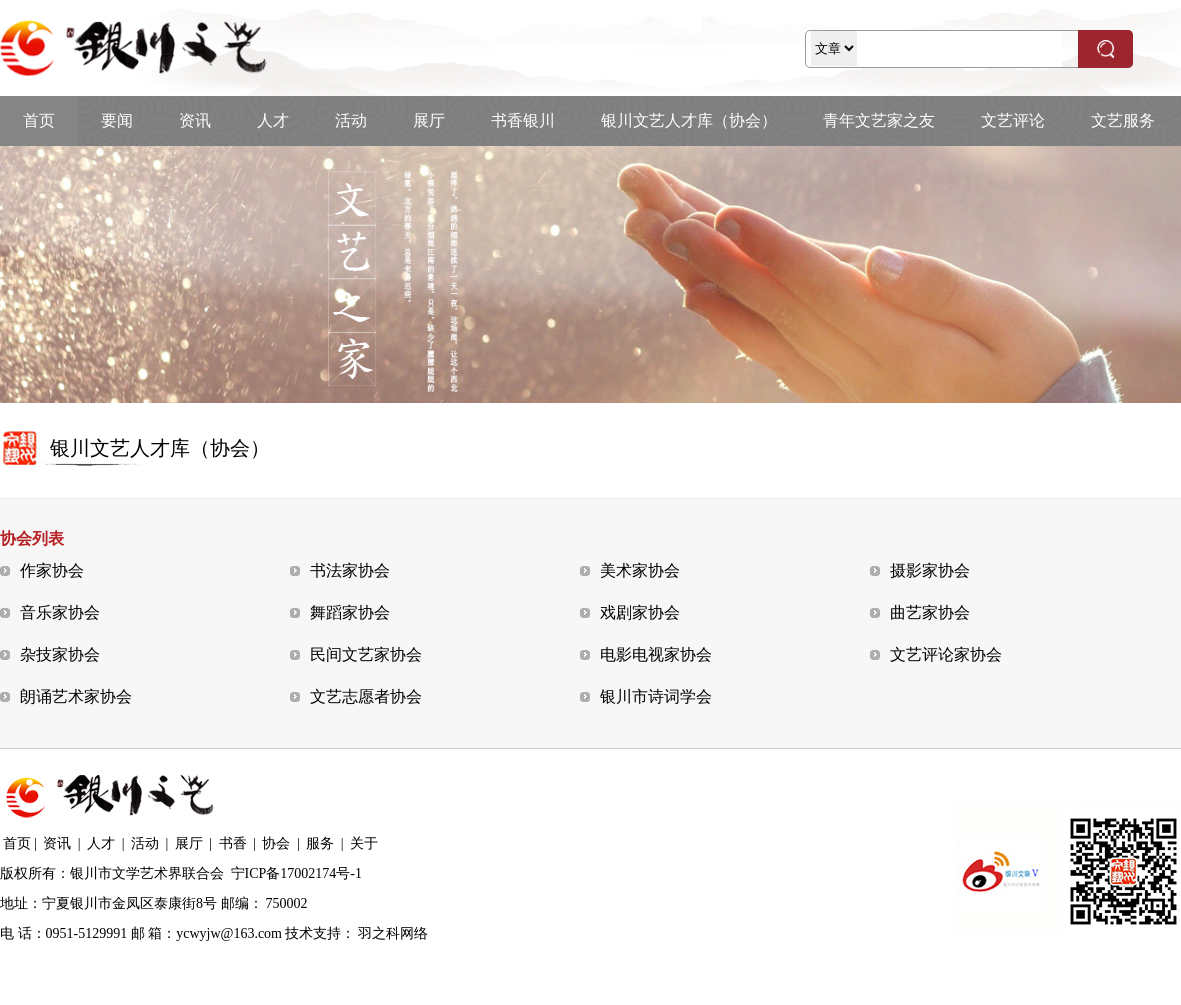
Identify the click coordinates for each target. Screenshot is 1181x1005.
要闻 (117, 120)
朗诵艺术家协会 (76, 696)
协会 (276, 843)
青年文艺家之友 (879, 120)
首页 (39, 120)
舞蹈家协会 (350, 612)
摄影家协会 (930, 570)
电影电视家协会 (656, 654)
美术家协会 (640, 570)
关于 (364, 843)
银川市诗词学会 (656, 696)
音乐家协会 (60, 612)
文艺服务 (1123, 120)
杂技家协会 (60, 654)
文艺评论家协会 (946, 654)
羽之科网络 (393, 933)
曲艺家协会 (930, 612)
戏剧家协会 (640, 612)
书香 (233, 843)
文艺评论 (1013, 120)
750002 (287, 903)
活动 (351, 120)
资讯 (195, 120)
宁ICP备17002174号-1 (296, 873)
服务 (320, 843)
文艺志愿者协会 (366, 696)
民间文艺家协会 (366, 654)
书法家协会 (350, 570)
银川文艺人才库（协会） (689, 120)
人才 (273, 120)
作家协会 (52, 570)
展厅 (429, 120)
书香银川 (523, 120)
